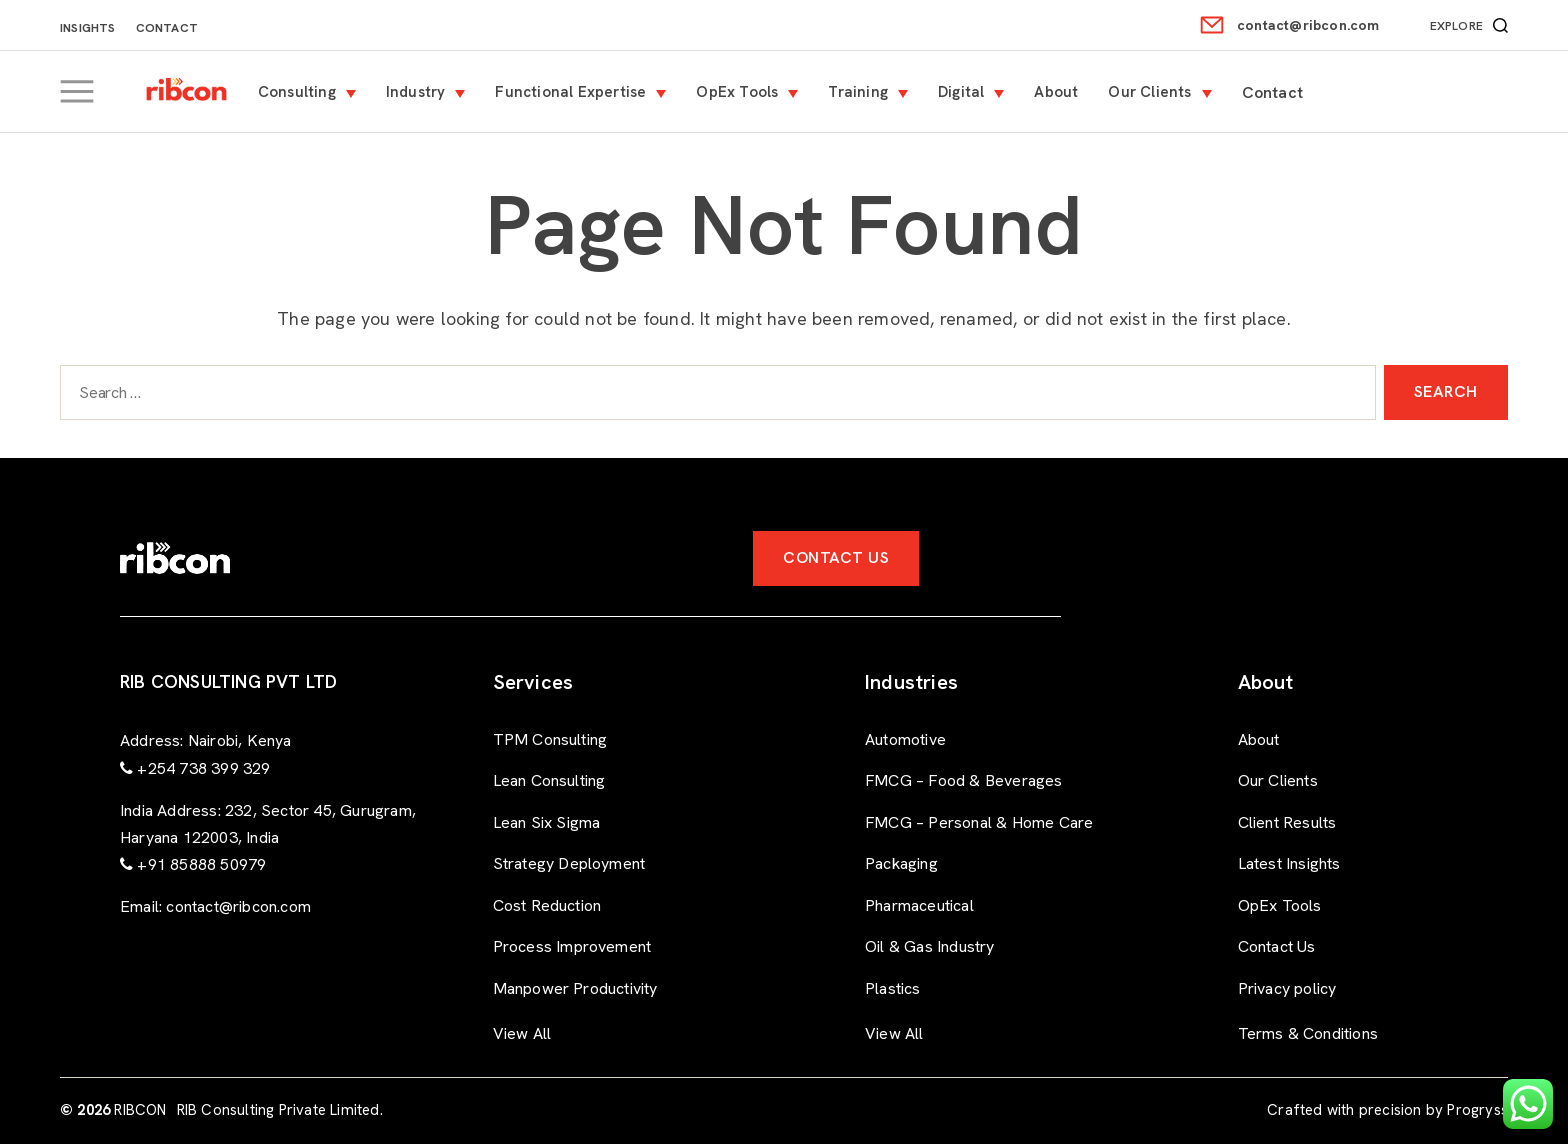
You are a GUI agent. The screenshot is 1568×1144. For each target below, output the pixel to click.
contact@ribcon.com (1308, 25)
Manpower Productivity (575, 988)
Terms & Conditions (1308, 1033)
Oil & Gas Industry (930, 946)
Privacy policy (1287, 988)
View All (522, 1033)
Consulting (312, 92)
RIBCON (140, 1110)
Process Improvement (572, 946)
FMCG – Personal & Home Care (979, 822)
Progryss (1477, 1110)
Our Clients (1164, 92)
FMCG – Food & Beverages (964, 780)
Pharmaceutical (919, 905)
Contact (167, 28)
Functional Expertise (585, 92)
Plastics (893, 988)
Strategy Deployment (569, 863)
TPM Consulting (550, 739)
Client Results (1287, 822)
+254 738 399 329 (203, 768)
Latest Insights (1289, 863)
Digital (976, 92)
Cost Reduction (547, 905)
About (1071, 92)
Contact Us (836, 557)
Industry (431, 92)
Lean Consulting (549, 780)
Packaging (901, 863)
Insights (88, 28)
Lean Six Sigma (547, 822)
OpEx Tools (752, 92)
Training (873, 92)
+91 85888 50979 (201, 864)
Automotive (905, 739)
